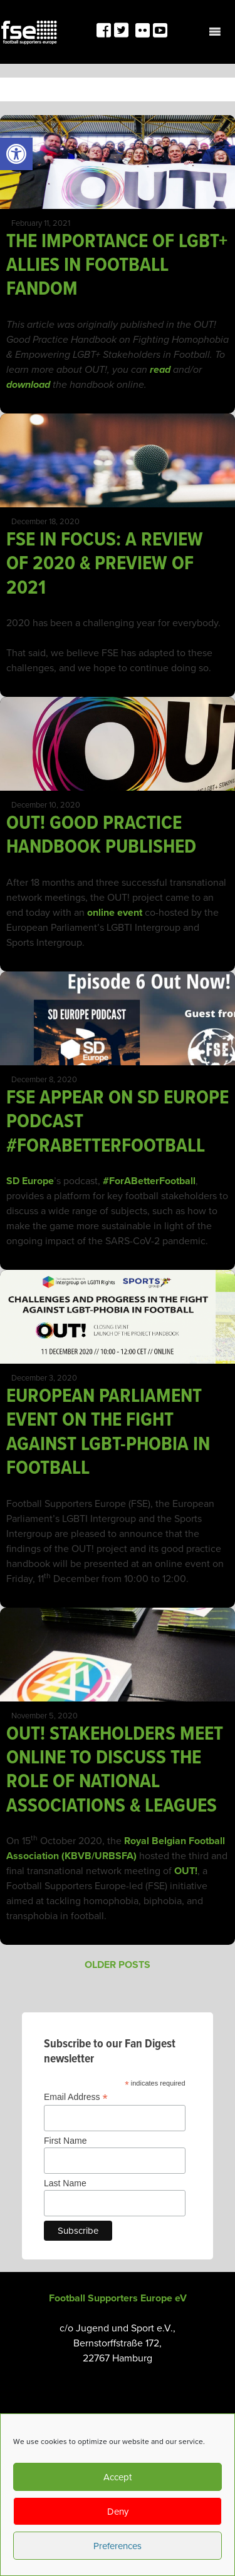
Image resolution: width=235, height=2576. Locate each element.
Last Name (65, 2183)
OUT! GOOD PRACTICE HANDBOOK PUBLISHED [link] (101, 835)
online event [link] (114, 912)
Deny (117, 2511)
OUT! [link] (185, 1871)
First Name (65, 2141)
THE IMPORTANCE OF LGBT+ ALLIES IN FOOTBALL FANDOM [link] (116, 266)
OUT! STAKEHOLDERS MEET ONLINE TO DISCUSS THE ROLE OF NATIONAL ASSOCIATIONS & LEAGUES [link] (114, 1770)
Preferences (117, 2546)
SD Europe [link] (30, 1181)
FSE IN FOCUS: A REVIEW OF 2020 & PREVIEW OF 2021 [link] (104, 564)
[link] (16, 154)
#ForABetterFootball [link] (149, 1181)
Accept (117, 2477)
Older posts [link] (117, 1965)
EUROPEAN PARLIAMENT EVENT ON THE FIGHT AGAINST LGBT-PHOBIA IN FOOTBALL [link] (108, 1432)
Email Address (76, 2097)
